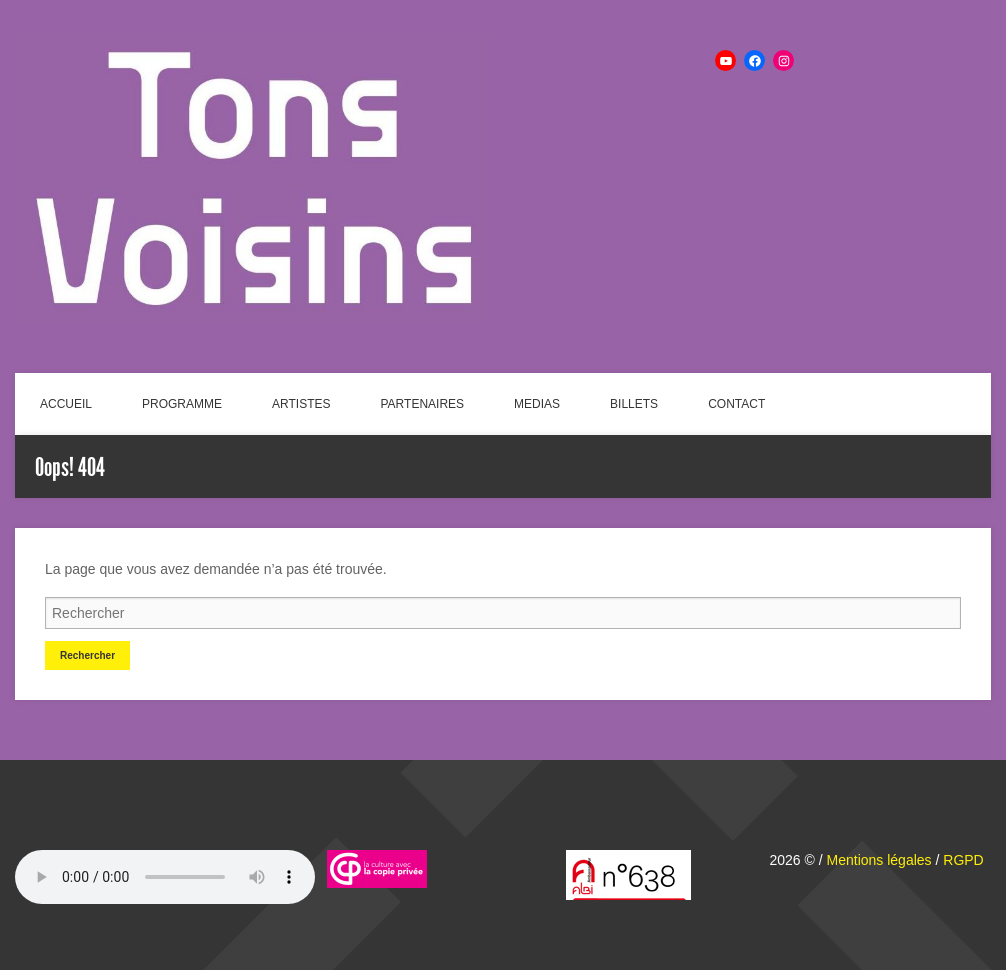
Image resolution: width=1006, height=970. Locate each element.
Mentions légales (879, 860)
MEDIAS (537, 404)
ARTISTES (301, 404)
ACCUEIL (66, 404)
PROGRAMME (182, 404)
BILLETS (634, 404)
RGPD (963, 860)
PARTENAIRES (423, 404)
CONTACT (736, 404)
